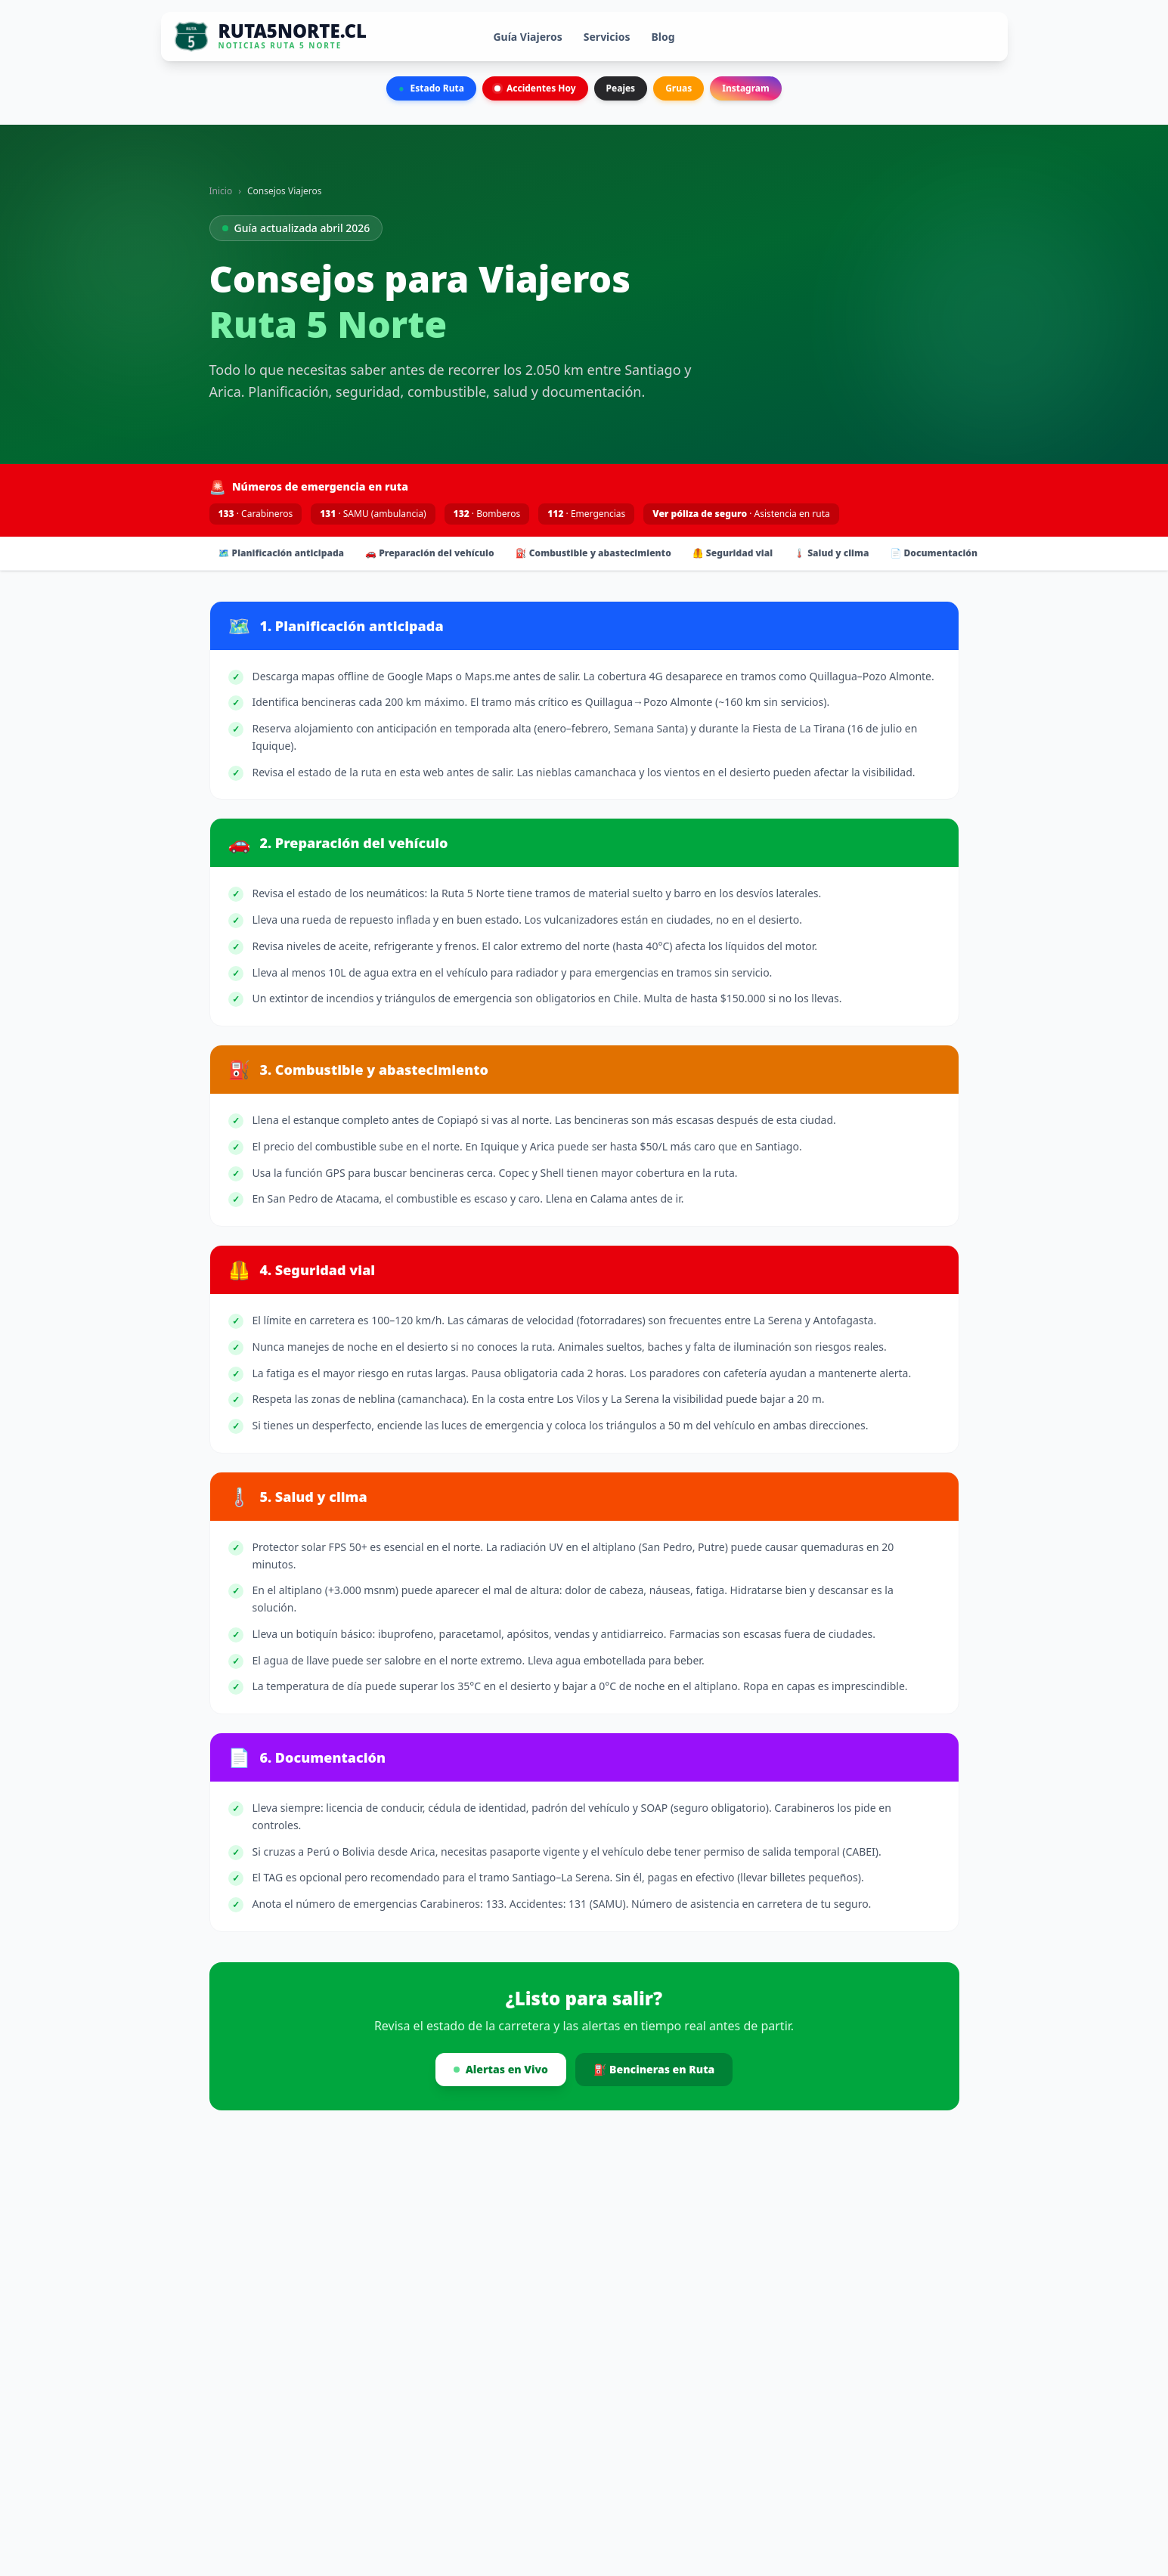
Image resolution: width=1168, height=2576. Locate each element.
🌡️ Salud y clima (831, 552)
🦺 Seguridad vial (732, 552)
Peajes (621, 88)
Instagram (746, 88)
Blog (663, 36)
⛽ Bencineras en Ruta (653, 2069)
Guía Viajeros (527, 36)
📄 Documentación (933, 552)
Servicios (607, 36)
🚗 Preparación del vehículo (429, 552)
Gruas (678, 88)
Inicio (221, 191)
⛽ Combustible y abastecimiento (593, 552)
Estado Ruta (431, 88)
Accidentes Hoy (535, 88)
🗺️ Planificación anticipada (281, 552)
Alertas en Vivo (501, 2069)
